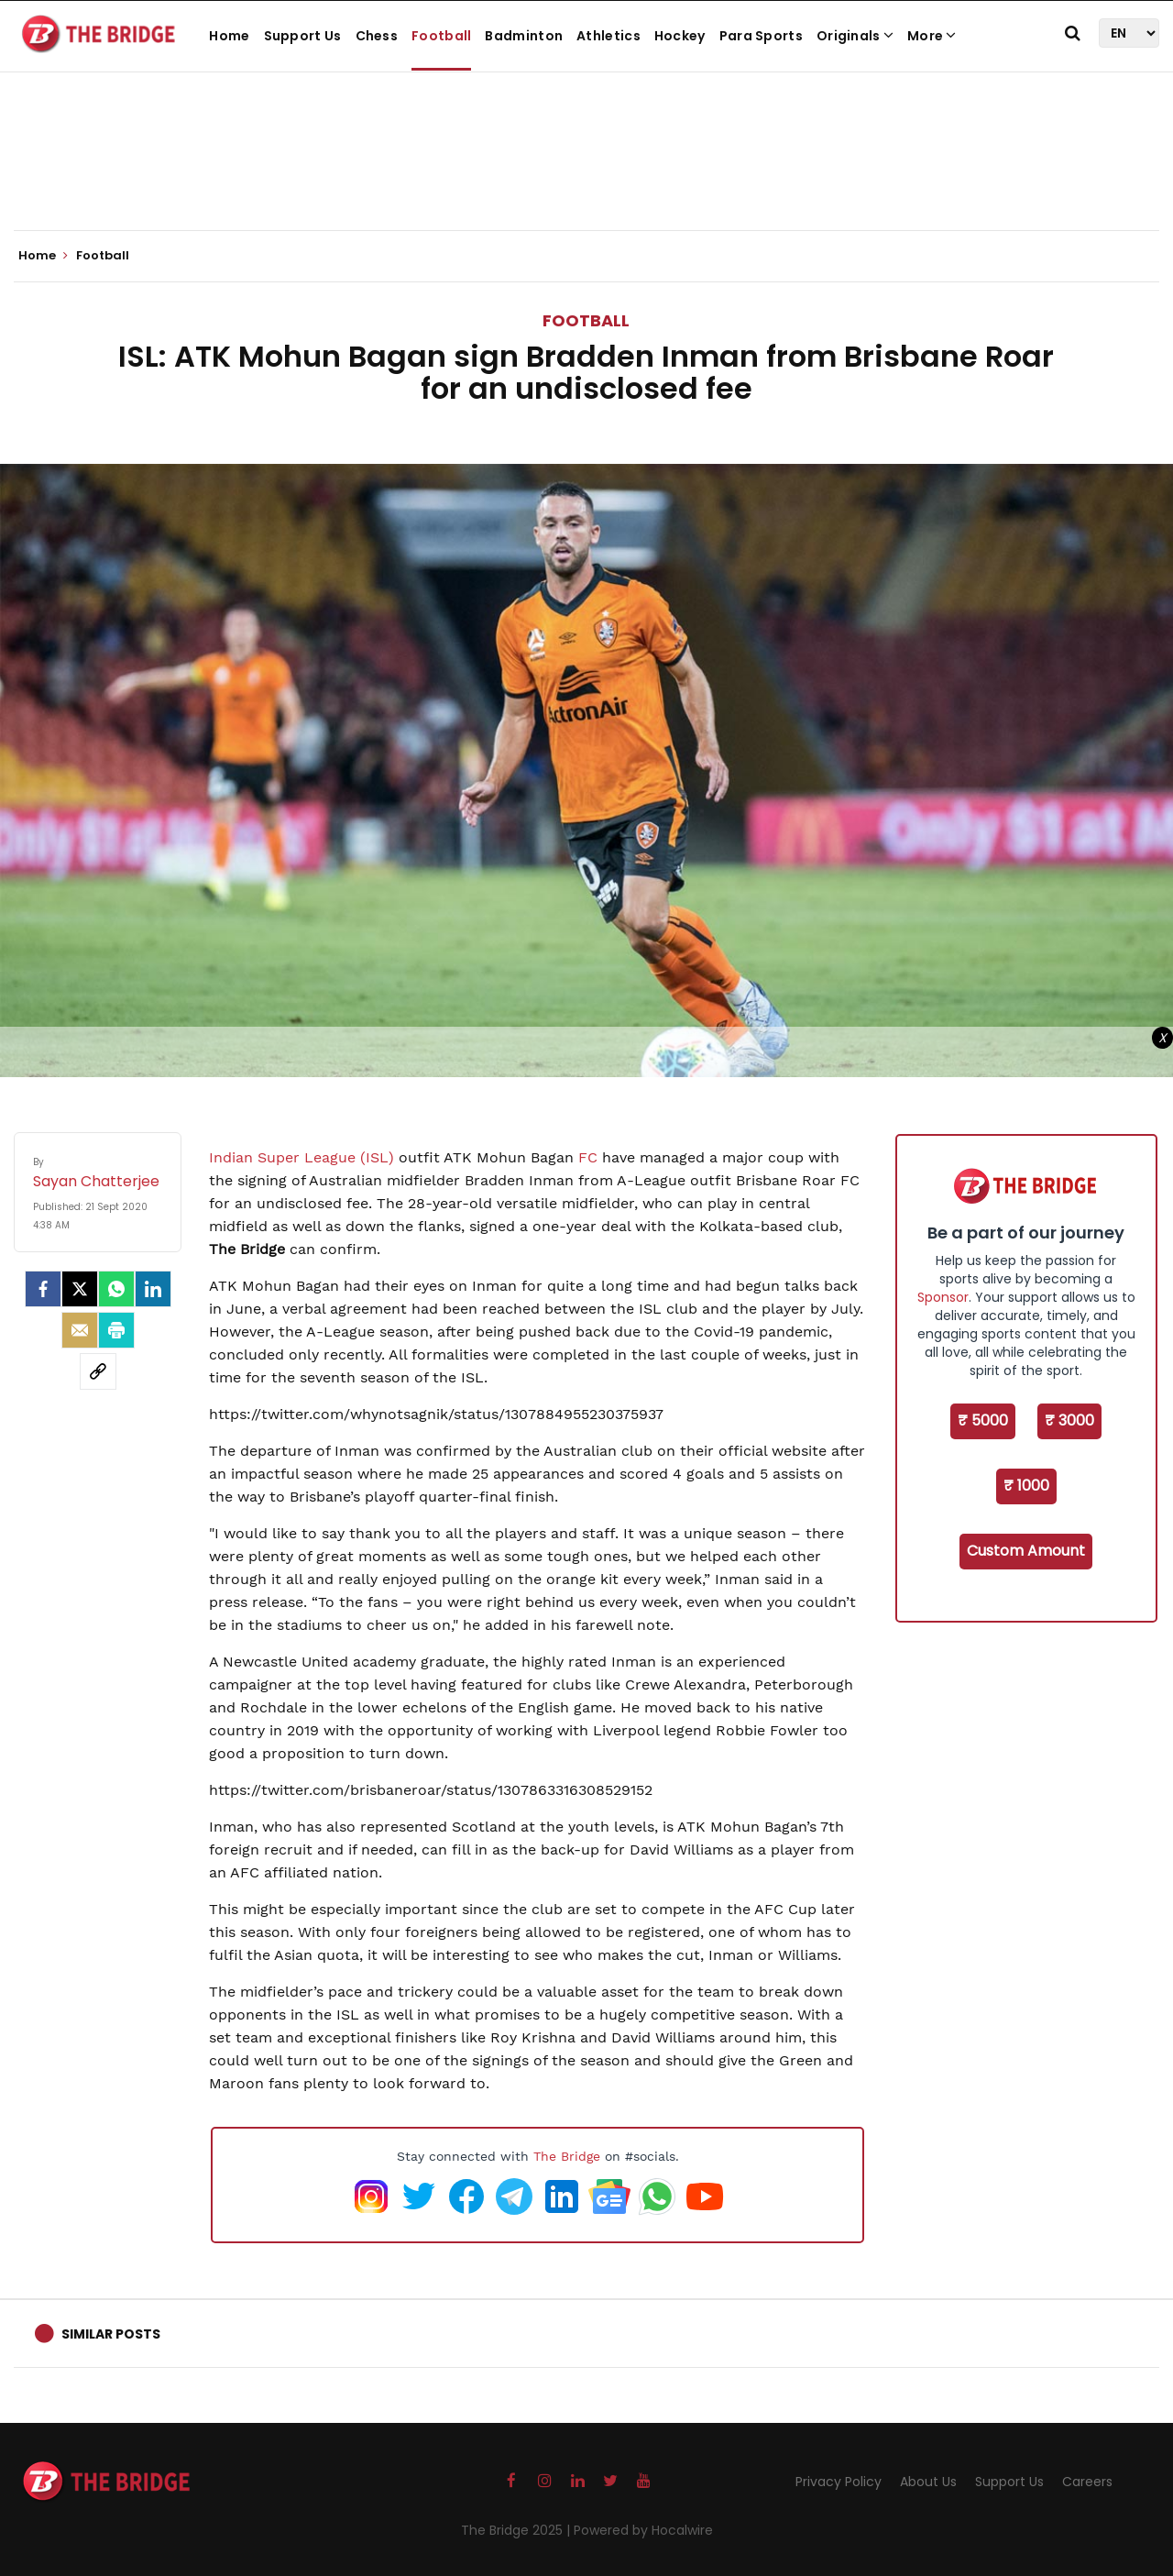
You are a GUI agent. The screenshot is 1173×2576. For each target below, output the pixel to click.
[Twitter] (79, 1289)
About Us (928, 2481)
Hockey (680, 36)
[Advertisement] (586, 174)
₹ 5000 (983, 1420)
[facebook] (43, 1289)
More (932, 36)
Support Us (303, 36)
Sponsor (943, 1297)
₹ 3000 (1069, 1420)
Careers (1087, 2481)
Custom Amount (1026, 1550)
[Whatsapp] (116, 1289)
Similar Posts (110, 2334)
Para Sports (761, 36)
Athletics (608, 36)
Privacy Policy (838, 2481)
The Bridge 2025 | (517, 2530)
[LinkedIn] (153, 1289)
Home (229, 36)
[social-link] (98, 1371)
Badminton (524, 36)
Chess (377, 36)
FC (587, 1157)
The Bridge (566, 2156)
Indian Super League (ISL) (301, 1157)
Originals (855, 36)
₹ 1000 (1026, 1485)
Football (441, 36)
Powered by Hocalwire (643, 2530)
